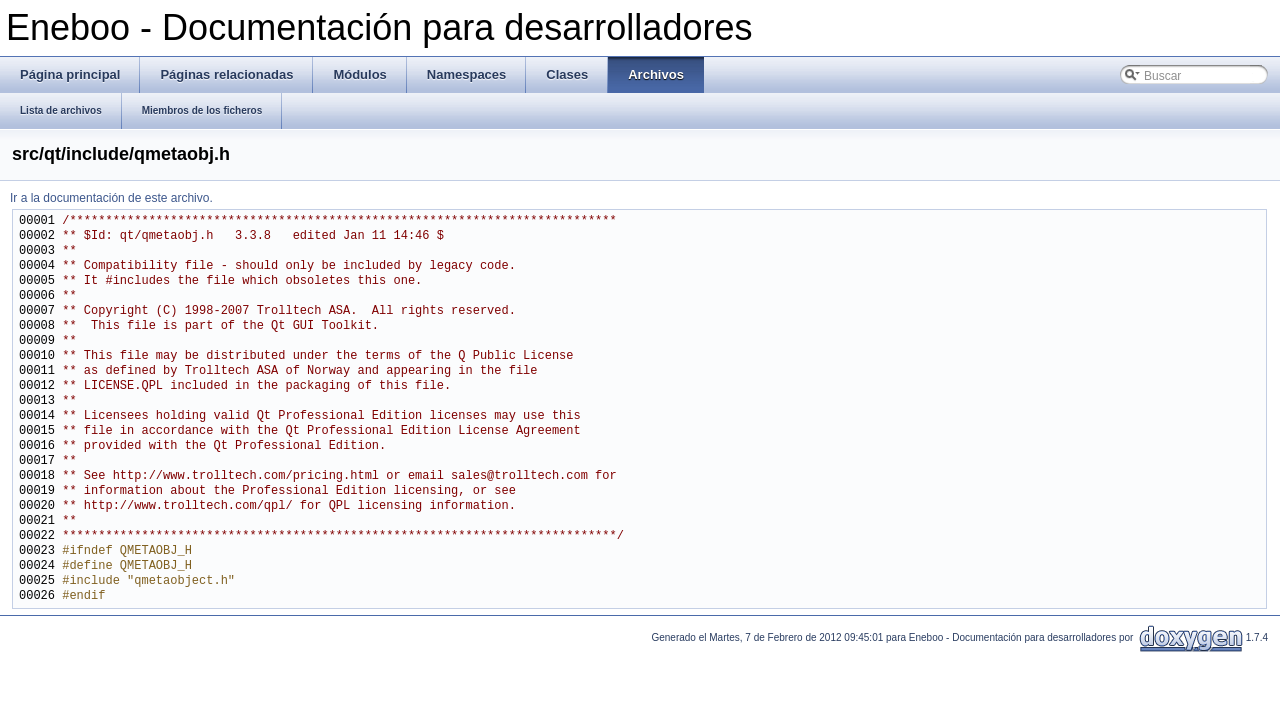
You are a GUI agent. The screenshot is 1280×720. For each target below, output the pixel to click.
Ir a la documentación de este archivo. (111, 198)
